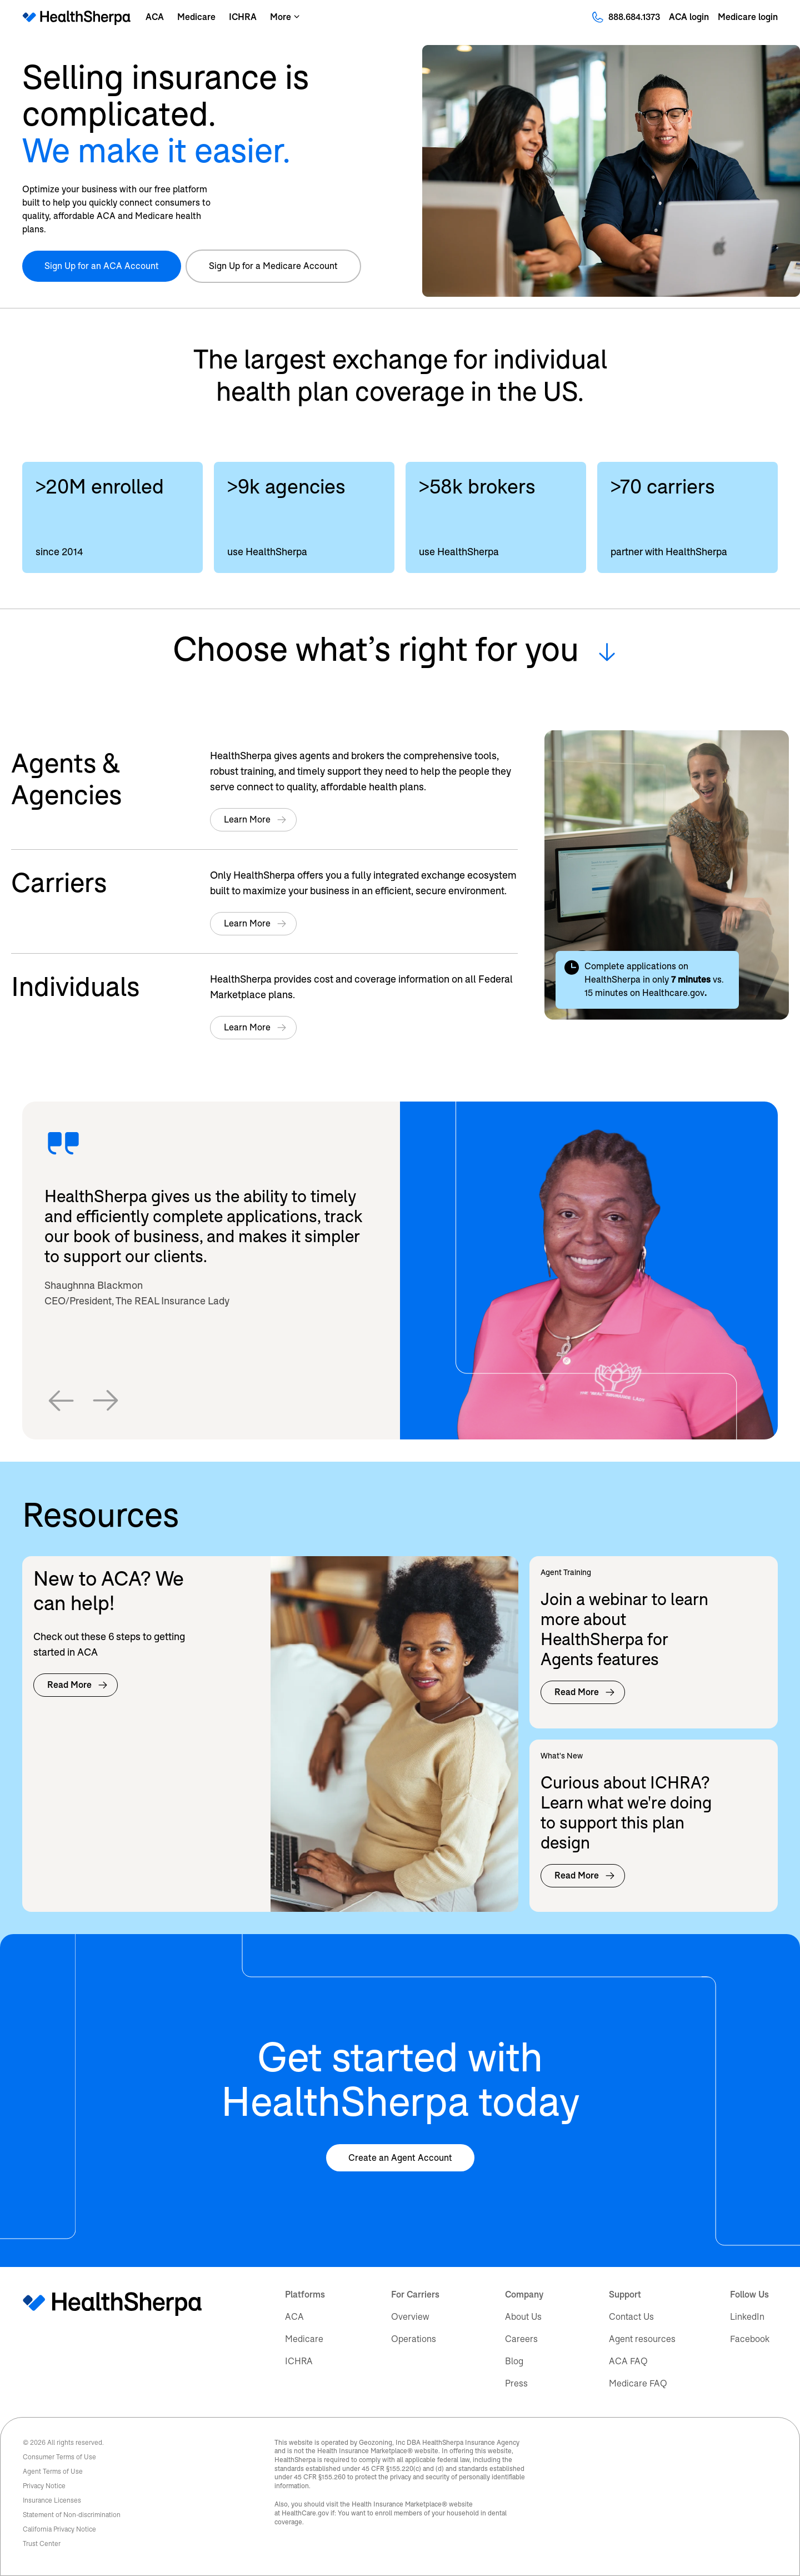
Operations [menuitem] (413, 2339)
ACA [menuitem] (294, 2316)
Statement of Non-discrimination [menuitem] (72, 2515)
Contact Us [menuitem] (631, 2316)
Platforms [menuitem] (305, 2294)
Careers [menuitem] (521, 2339)
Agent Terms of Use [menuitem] (53, 2471)
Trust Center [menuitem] (42, 2544)
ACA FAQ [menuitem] (628, 2361)
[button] (61, 1400)
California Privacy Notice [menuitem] (59, 2529)
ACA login (689, 17)
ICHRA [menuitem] (299, 2361)
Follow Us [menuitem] (749, 2294)
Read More (77, 1685)
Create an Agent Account (400, 2158)
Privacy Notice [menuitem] (44, 2486)
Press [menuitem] (516, 2383)
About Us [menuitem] (523, 2316)
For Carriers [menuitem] (415, 2294)
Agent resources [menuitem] (642, 2339)
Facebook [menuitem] (749, 2339)
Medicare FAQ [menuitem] (638, 2383)
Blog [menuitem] (514, 2361)
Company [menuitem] (524, 2294)
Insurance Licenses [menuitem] (52, 2500)
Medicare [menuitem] (304, 2339)
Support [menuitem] (625, 2294)
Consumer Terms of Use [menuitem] (59, 2457)
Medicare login (748, 17)
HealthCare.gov (305, 2513)
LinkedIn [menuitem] (747, 2316)
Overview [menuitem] (410, 2316)
